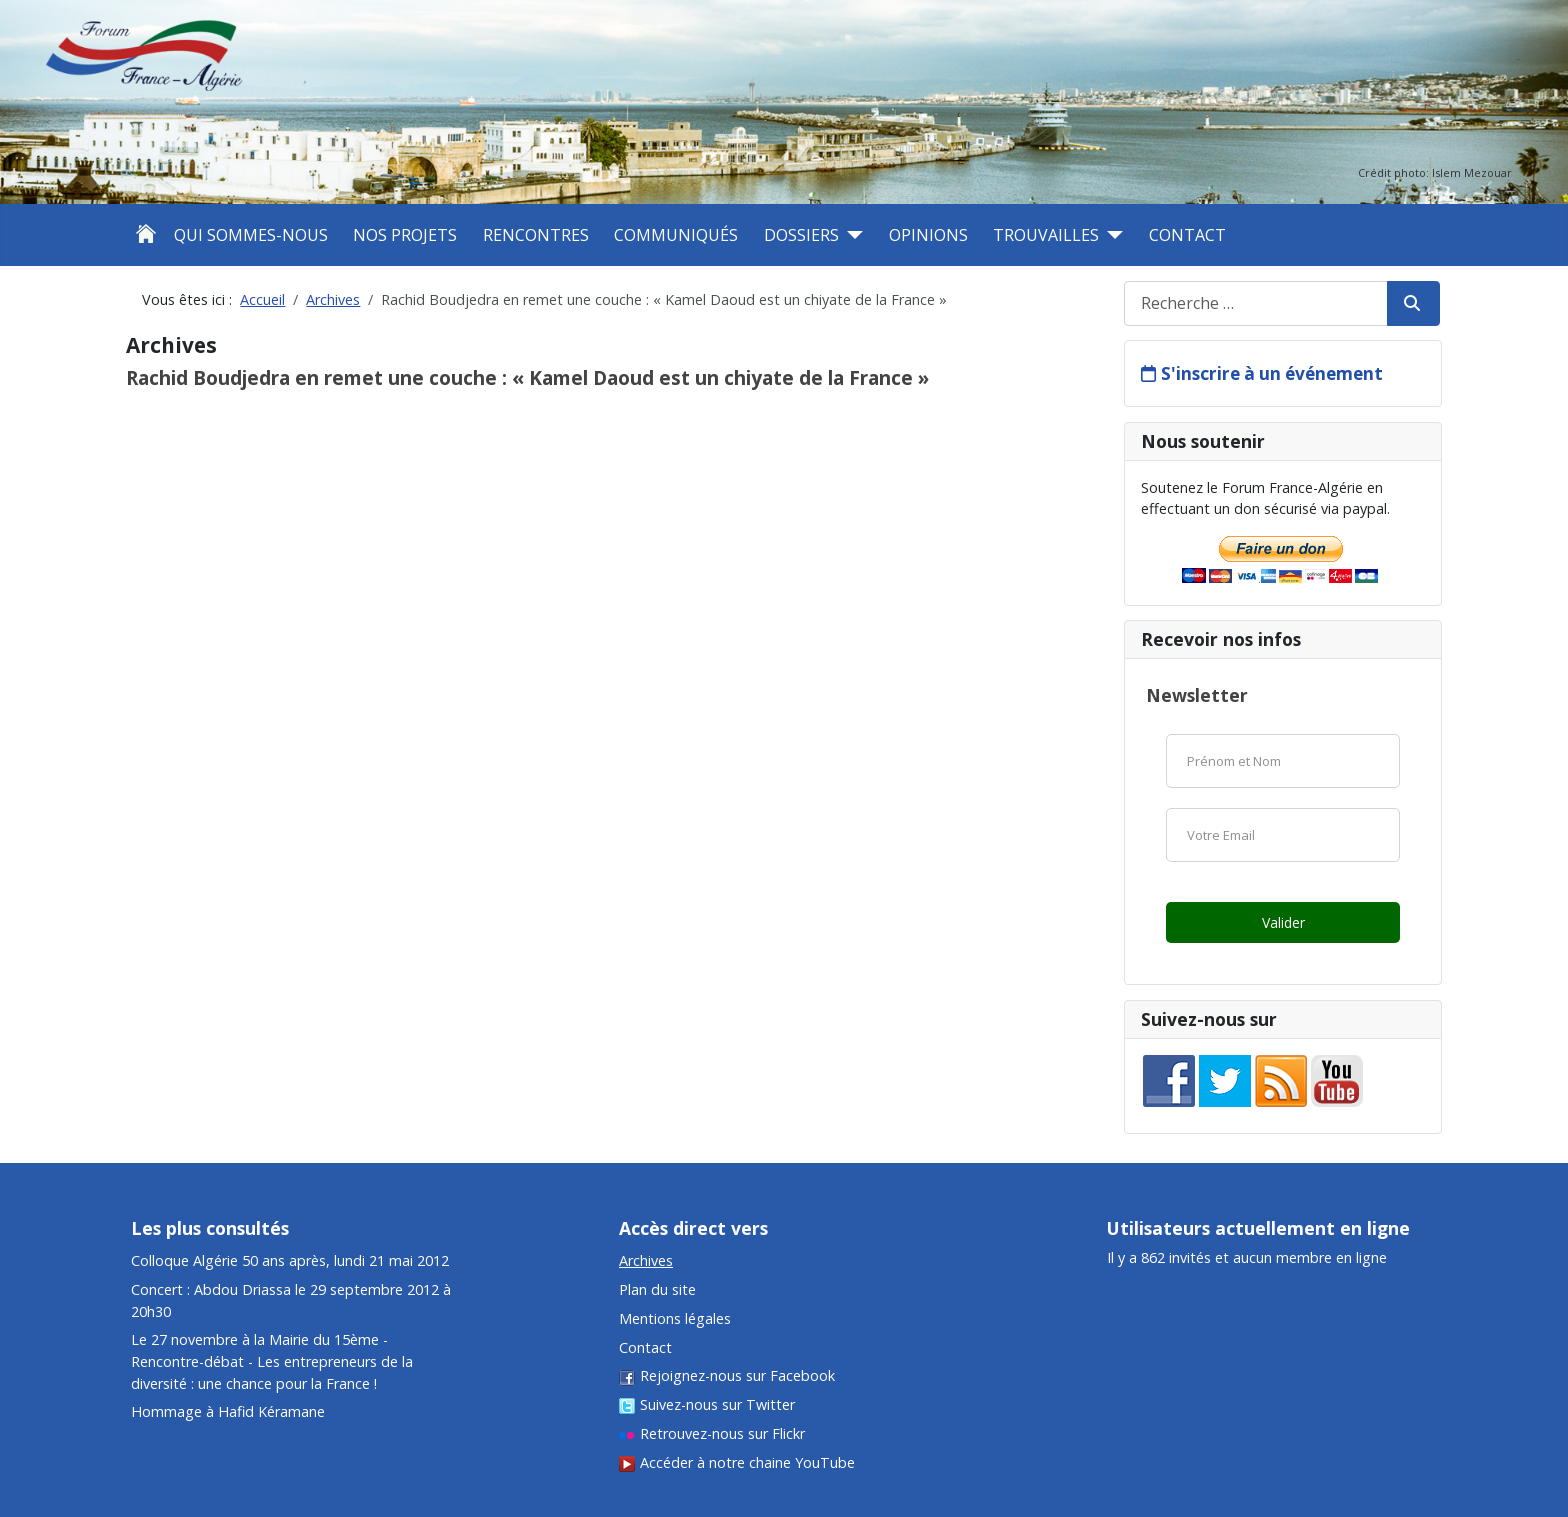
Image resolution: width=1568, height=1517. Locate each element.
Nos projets (405, 235)
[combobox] (1256, 303)
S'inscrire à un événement (1272, 373)
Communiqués (676, 235)
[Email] (1283, 835)
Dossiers (801, 235)
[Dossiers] (851, 235)
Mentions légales (675, 1318)
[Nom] (1283, 761)
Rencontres (536, 235)
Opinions (928, 235)
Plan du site (657, 1289)
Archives (646, 1260)
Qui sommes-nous (251, 235)
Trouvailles (1046, 235)
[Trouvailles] (1111, 235)
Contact (1187, 235)
